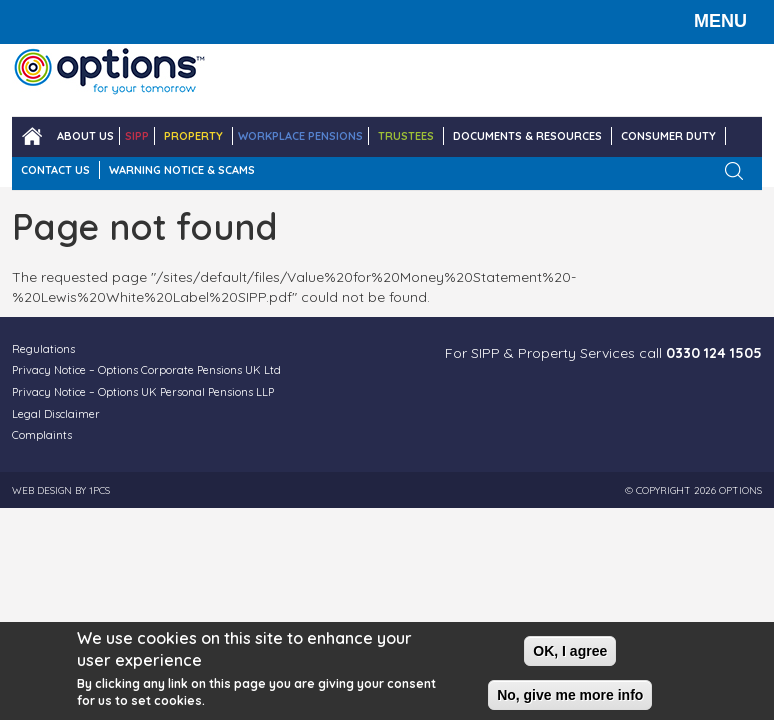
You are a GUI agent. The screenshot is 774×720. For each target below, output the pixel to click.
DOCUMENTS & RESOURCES (527, 136)
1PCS (99, 490)
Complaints (42, 435)
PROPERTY (193, 136)
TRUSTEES (406, 136)
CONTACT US (55, 170)
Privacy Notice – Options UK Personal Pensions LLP (143, 392)
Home (32, 137)
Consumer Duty (668, 136)
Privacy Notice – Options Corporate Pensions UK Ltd (146, 370)
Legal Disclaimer (56, 414)
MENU (720, 21)
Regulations (43, 349)
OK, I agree (570, 651)
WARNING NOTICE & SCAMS (182, 170)
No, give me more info (570, 695)
